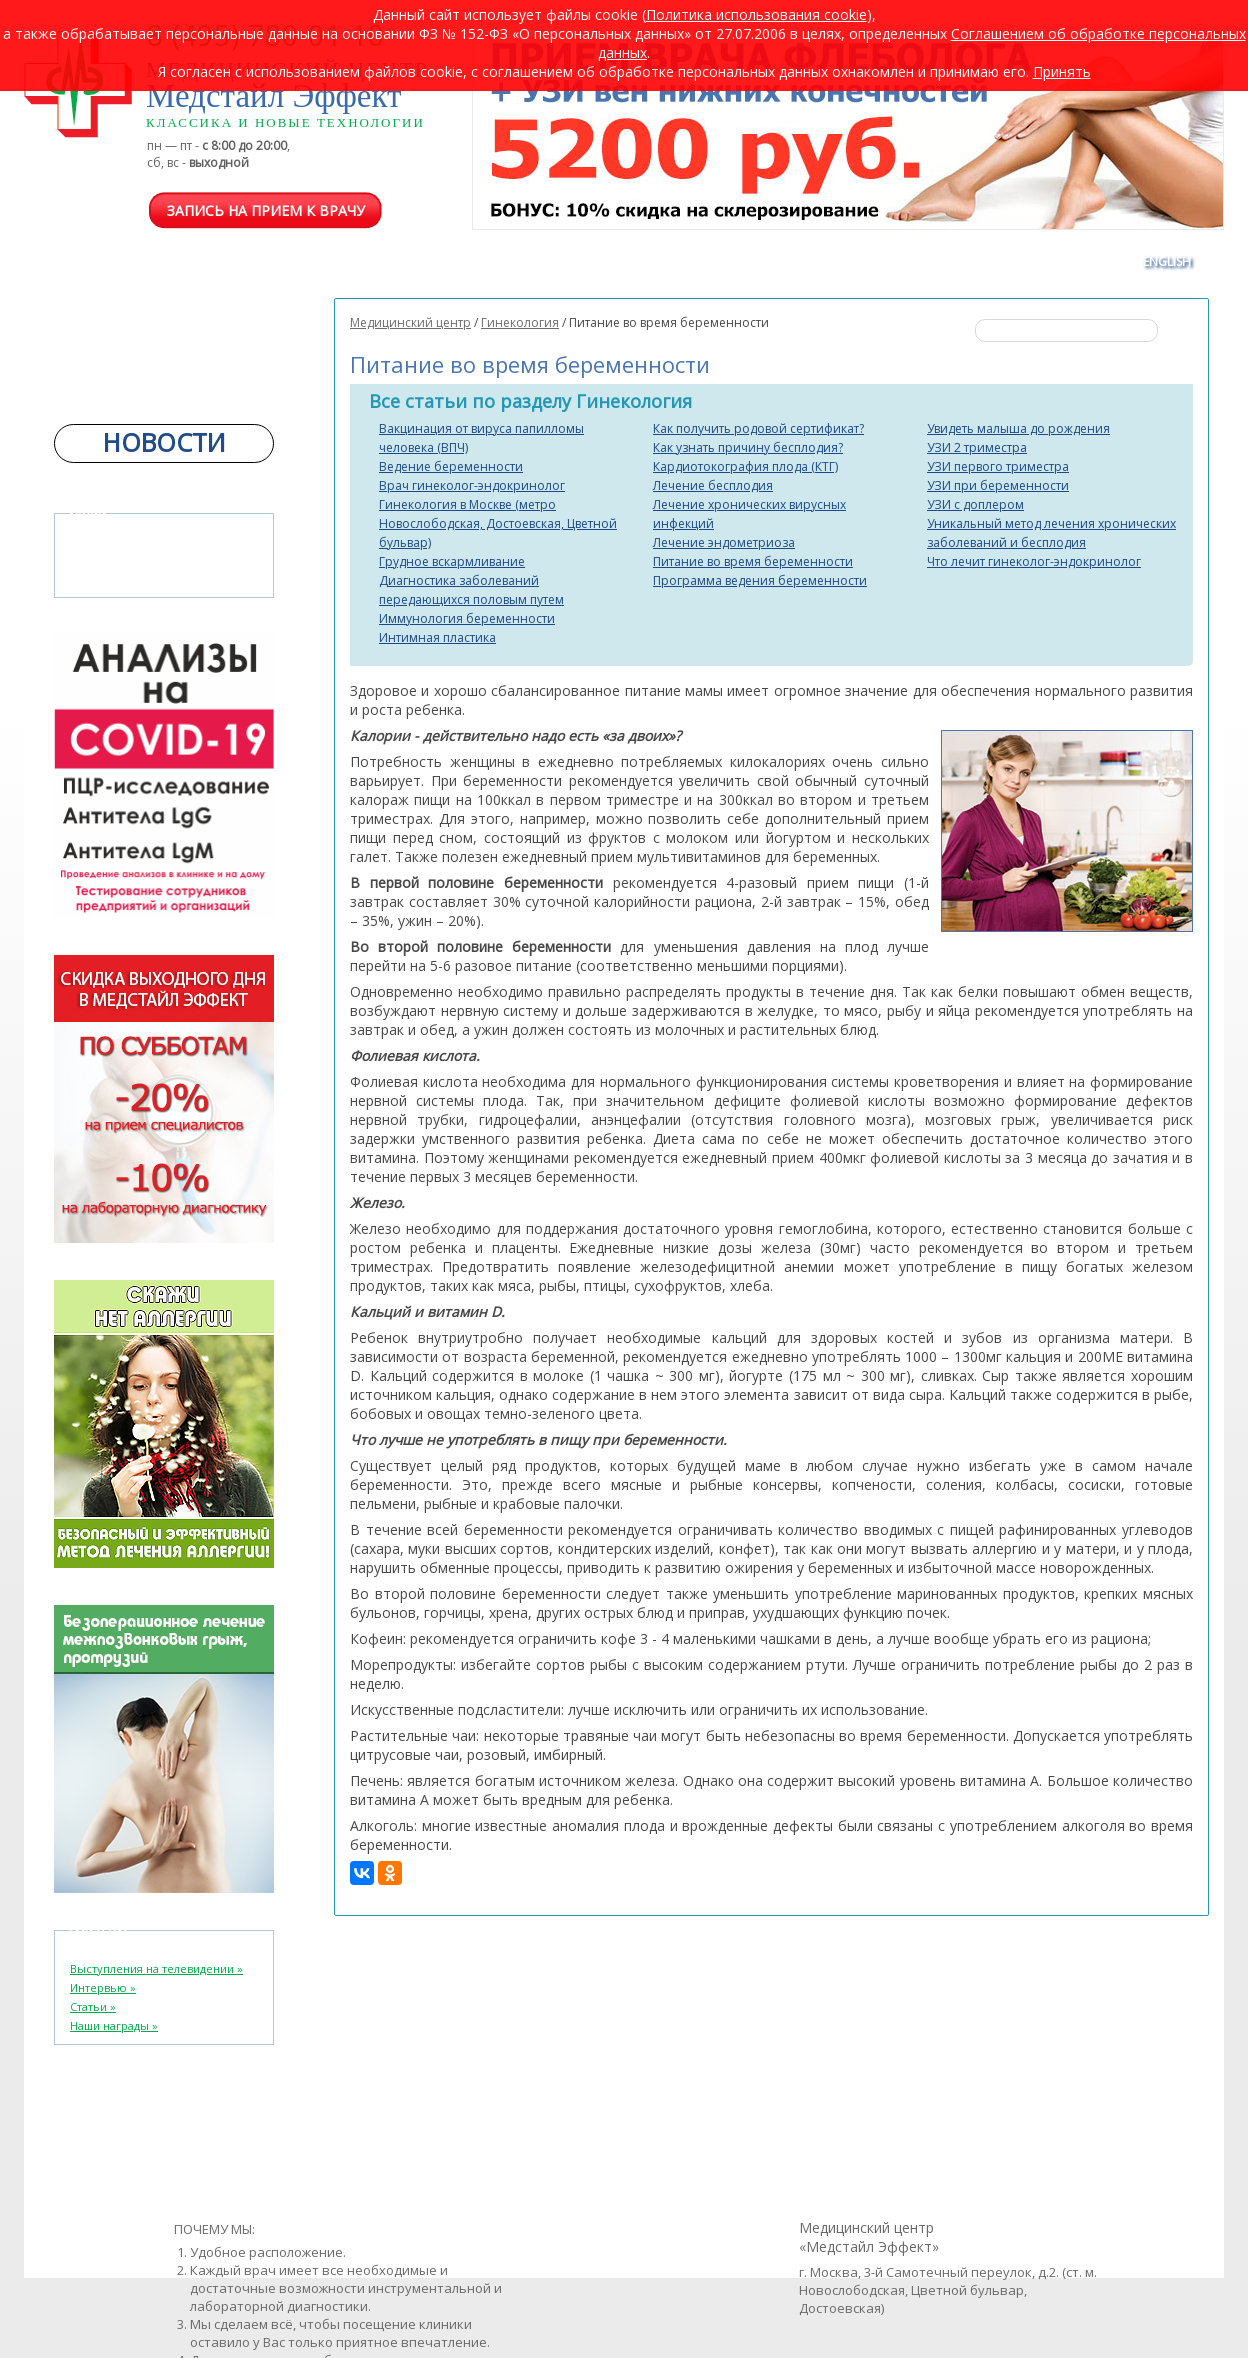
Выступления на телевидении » (156, 1968)
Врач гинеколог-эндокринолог (472, 485)
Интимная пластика (437, 637)
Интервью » (103, 1987)
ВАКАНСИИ (825, 261)
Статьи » (93, 2006)
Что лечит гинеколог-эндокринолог (1034, 561)
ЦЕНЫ (359, 261)
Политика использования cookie (756, 14)
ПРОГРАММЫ (514, 261)
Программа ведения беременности (760, 580)
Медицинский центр (410, 322)
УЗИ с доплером (975, 504)
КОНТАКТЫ (1079, 261)
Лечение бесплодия (713, 485)
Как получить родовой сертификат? (758, 428)
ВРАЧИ (291, 261)
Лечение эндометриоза (724, 542)
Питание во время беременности (753, 561)
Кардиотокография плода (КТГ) (745, 466)
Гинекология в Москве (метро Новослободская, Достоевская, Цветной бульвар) (498, 523)
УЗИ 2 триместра (977, 447)
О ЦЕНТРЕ (211, 261)
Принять (1062, 71)
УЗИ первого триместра (998, 466)
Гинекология (520, 322)
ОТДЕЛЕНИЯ (116, 261)
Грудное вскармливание (452, 561)
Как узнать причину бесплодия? (748, 447)
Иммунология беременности (467, 618)
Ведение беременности (451, 466)
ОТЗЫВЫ (988, 261)
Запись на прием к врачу (266, 210)
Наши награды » (114, 2025)
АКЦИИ (909, 261)
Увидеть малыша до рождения (1018, 428)
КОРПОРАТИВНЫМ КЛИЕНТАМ (671, 261)
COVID (425, 261)
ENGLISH (1167, 261)
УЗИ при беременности (998, 485)
